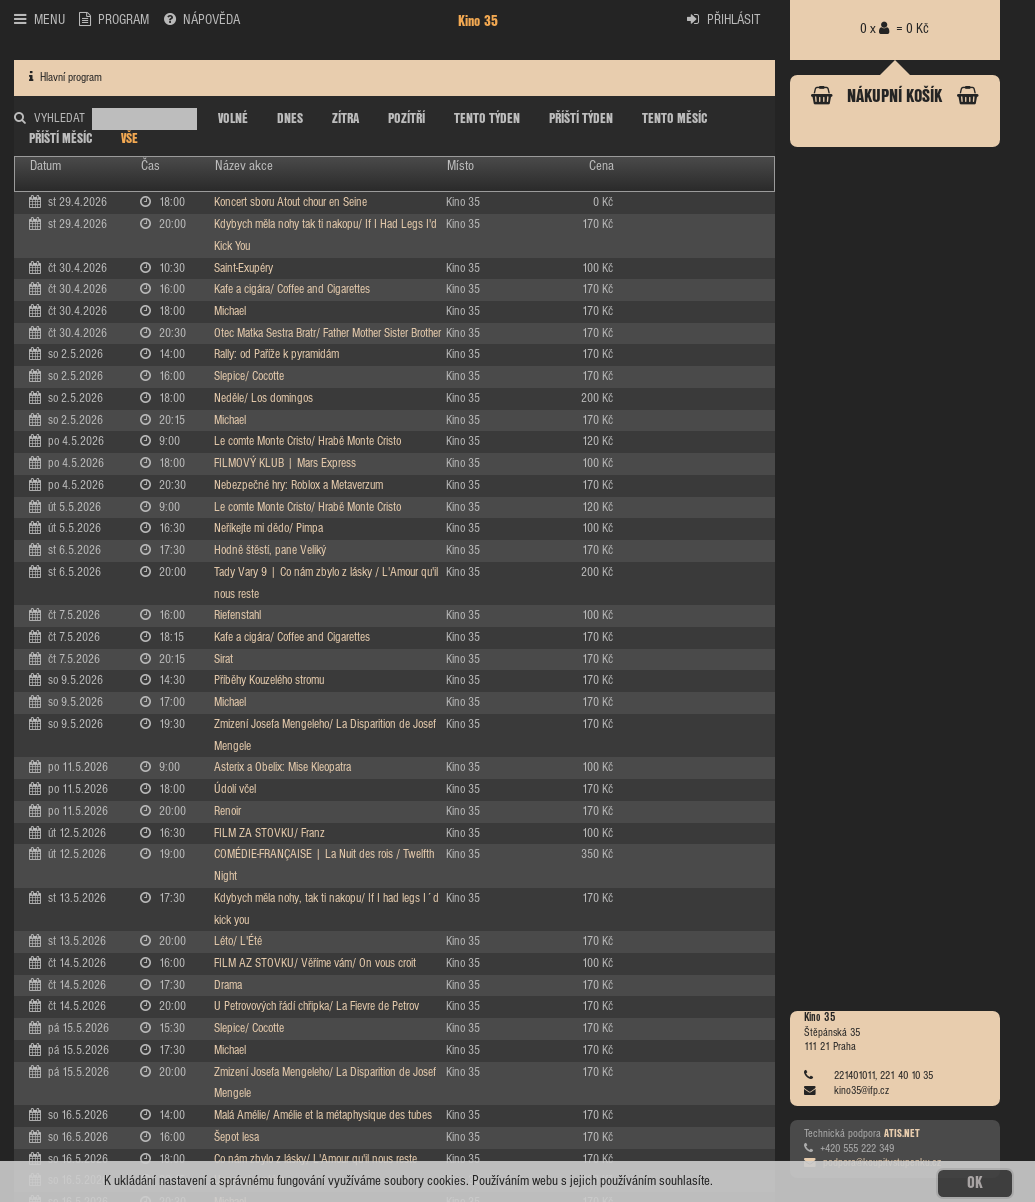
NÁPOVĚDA (202, 19)
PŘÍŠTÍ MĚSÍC (60, 139)
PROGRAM (114, 19)
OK (975, 1183)
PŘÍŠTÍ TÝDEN (581, 119)
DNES (290, 119)
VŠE (129, 139)
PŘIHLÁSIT (723, 19)
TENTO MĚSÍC (674, 119)
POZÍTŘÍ (406, 119)
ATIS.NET (902, 1133)
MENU (39, 19)
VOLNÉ (233, 119)
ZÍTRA (345, 119)
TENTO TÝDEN (487, 119)
